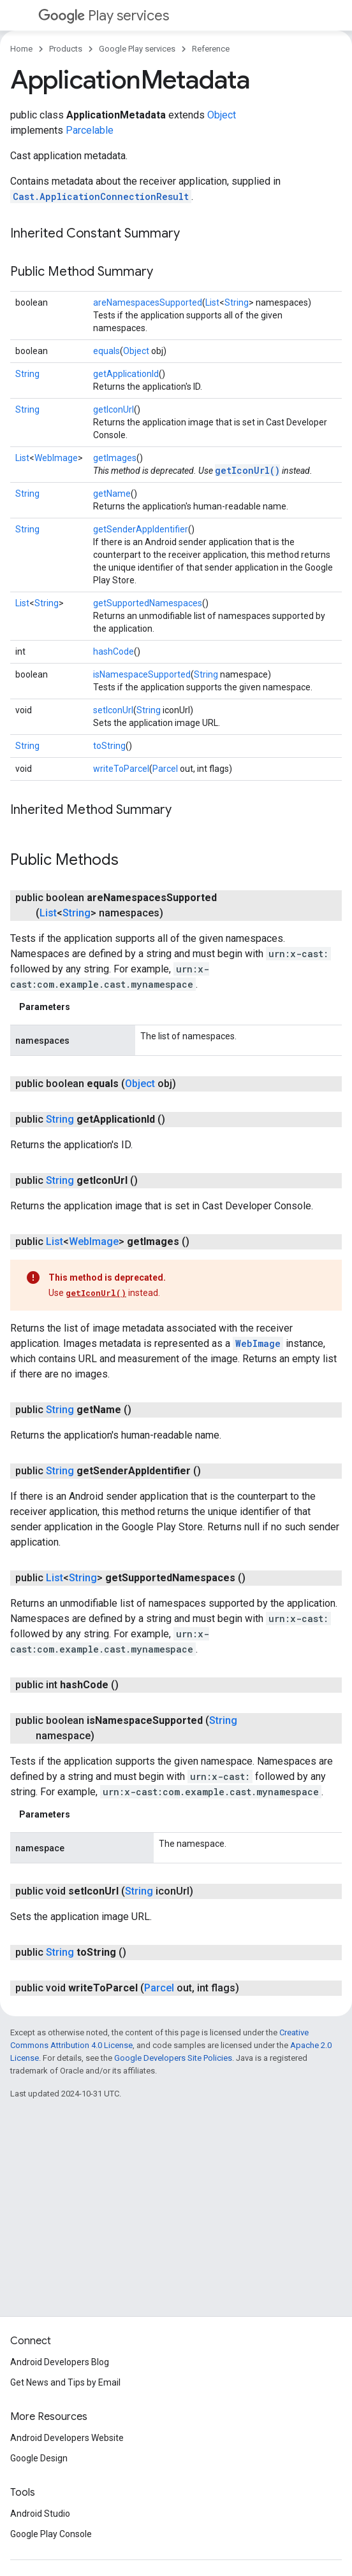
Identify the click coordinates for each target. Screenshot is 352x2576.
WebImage (56, 458)
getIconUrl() (247, 470)
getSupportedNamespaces (147, 603)
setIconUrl (113, 710)
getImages (114, 458)
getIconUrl (113, 409)
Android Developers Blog (59, 2362)
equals (106, 351)
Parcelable (90, 130)
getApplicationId (126, 374)
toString (109, 746)
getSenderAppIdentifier (140, 529)
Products (65, 48)
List (212, 302)
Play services (103, 15)
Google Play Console (51, 2534)
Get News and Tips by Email (65, 2382)
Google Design (39, 2458)
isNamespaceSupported (142, 674)
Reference (211, 48)
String (236, 302)
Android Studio (40, 2513)
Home (21, 48)
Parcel (165, 769)
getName (112, 493)
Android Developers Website (67, 2438)
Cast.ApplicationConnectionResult (101, 196)
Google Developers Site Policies (173, 2058)
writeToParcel (121, 769)
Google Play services (137, 48)
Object (221, 115)
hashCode (113, 651)
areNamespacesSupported (147, 302)
